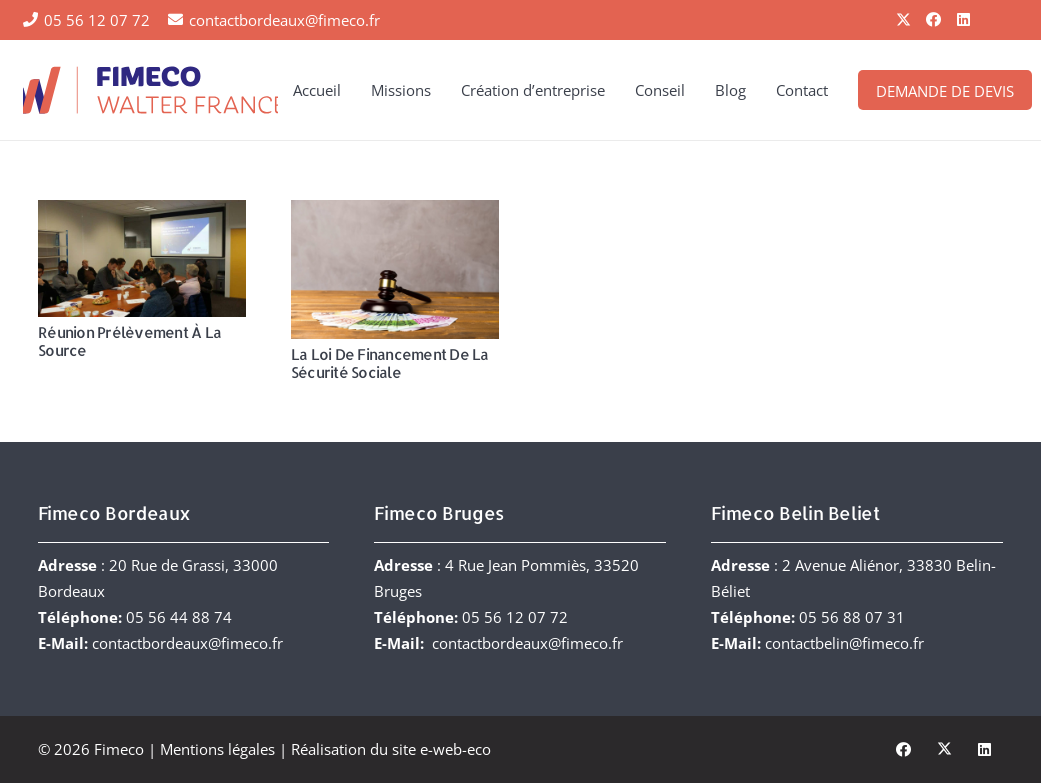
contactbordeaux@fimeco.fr (187, 643)
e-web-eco (455, 749)
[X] (904, 20)
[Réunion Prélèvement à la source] (142, 258)
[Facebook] (934, 20)
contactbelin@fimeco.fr (844, 643)
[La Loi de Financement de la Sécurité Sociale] (394, 269)
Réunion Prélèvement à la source (129, 341)
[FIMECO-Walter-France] (150, 90)
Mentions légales (217, 749)
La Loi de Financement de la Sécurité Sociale (389, 363)
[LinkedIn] (964, 20)
